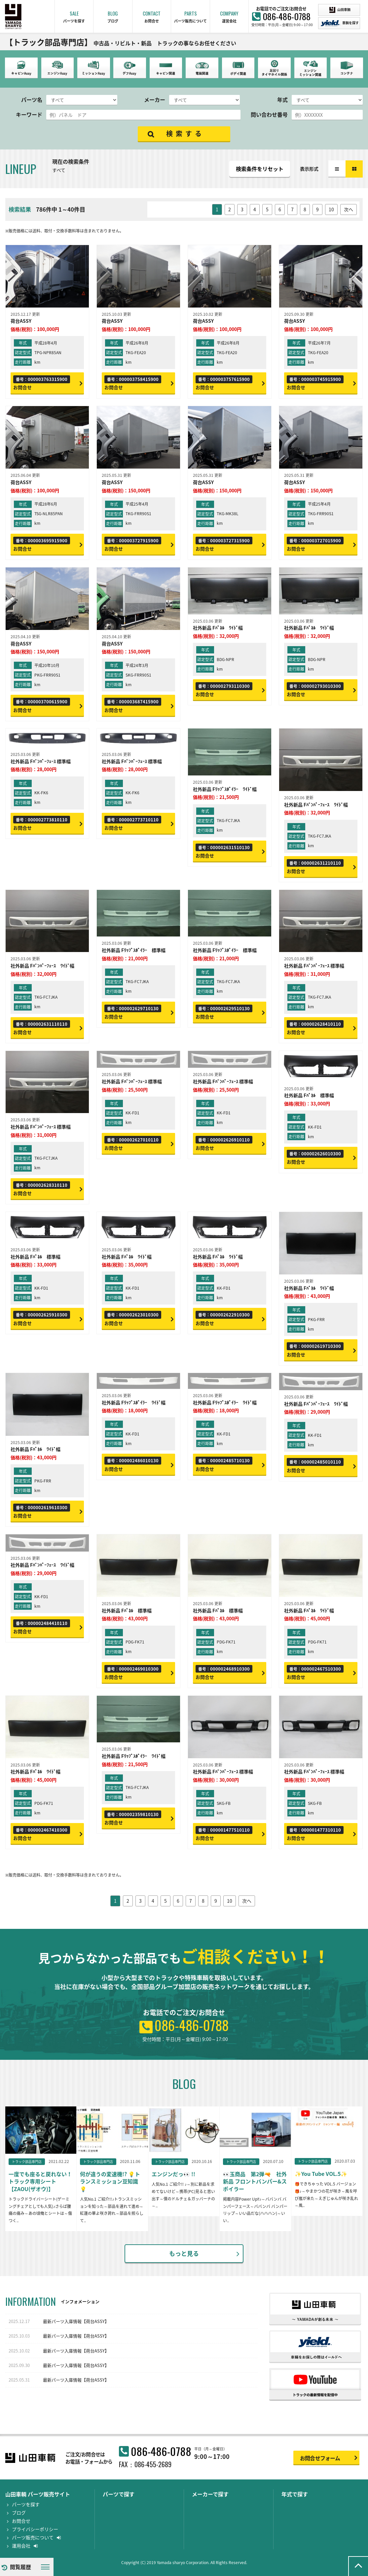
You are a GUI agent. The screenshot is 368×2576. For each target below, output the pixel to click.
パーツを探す (26, 2504)
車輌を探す (340, 23)
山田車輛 (339, 10)
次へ (348, 209)
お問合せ (21, 2520)
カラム (354, 169)
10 (331, 209)
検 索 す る (184, 133)
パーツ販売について (36, 2537)
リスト (337, 169)
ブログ (19, 2512)
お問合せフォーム (320, 2458)
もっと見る (184, 2253)
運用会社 (25, 2545)
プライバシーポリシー (35, 2529)
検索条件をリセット (259, 169)
